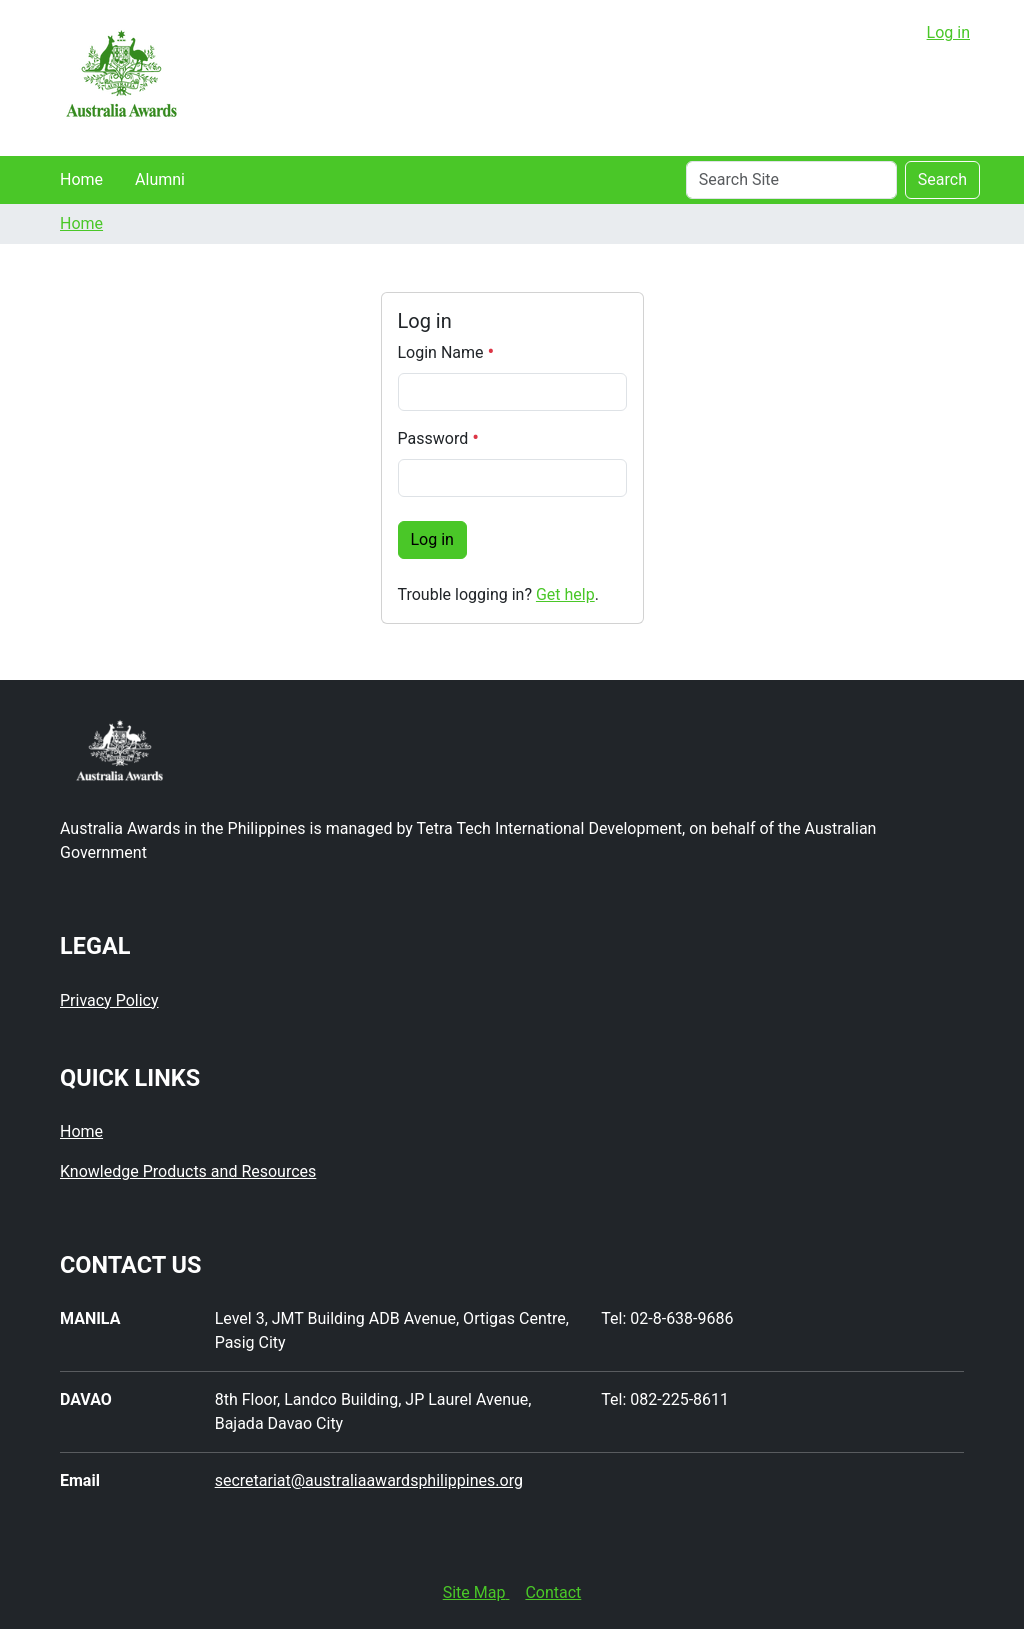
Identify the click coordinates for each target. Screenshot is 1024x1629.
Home (81, 179)
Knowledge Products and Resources (188, 1171)
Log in (948, 32)
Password (438, 438)
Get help (565, 594)
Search (942, 179)
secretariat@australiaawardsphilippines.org (369, 1480)
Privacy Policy (109, 1000)
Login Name (446, 352)
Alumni (160, 179)
